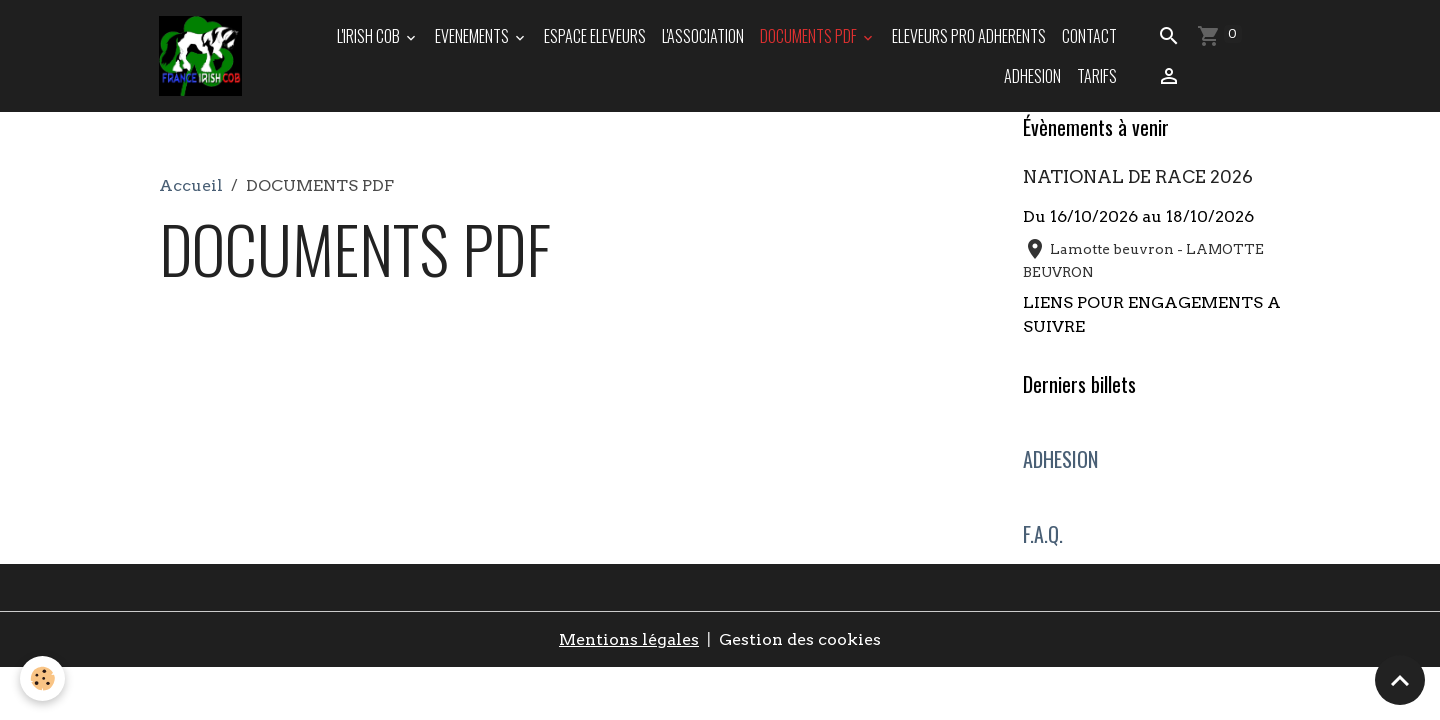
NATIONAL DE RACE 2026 (1138, 176)
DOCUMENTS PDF (810, 36)
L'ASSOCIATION (703, 36)
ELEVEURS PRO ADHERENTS (969, 36)
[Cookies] (42, 678)
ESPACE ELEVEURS (595, 36)
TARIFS (1097, 76)
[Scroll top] (1400, 680)
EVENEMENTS (473, 36)
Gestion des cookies (800, 639)
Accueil (191, 185)
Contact (1089, 36)
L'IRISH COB (370, 36)
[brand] (201, 56)
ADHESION (1032, 76)
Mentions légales (629, 639)
